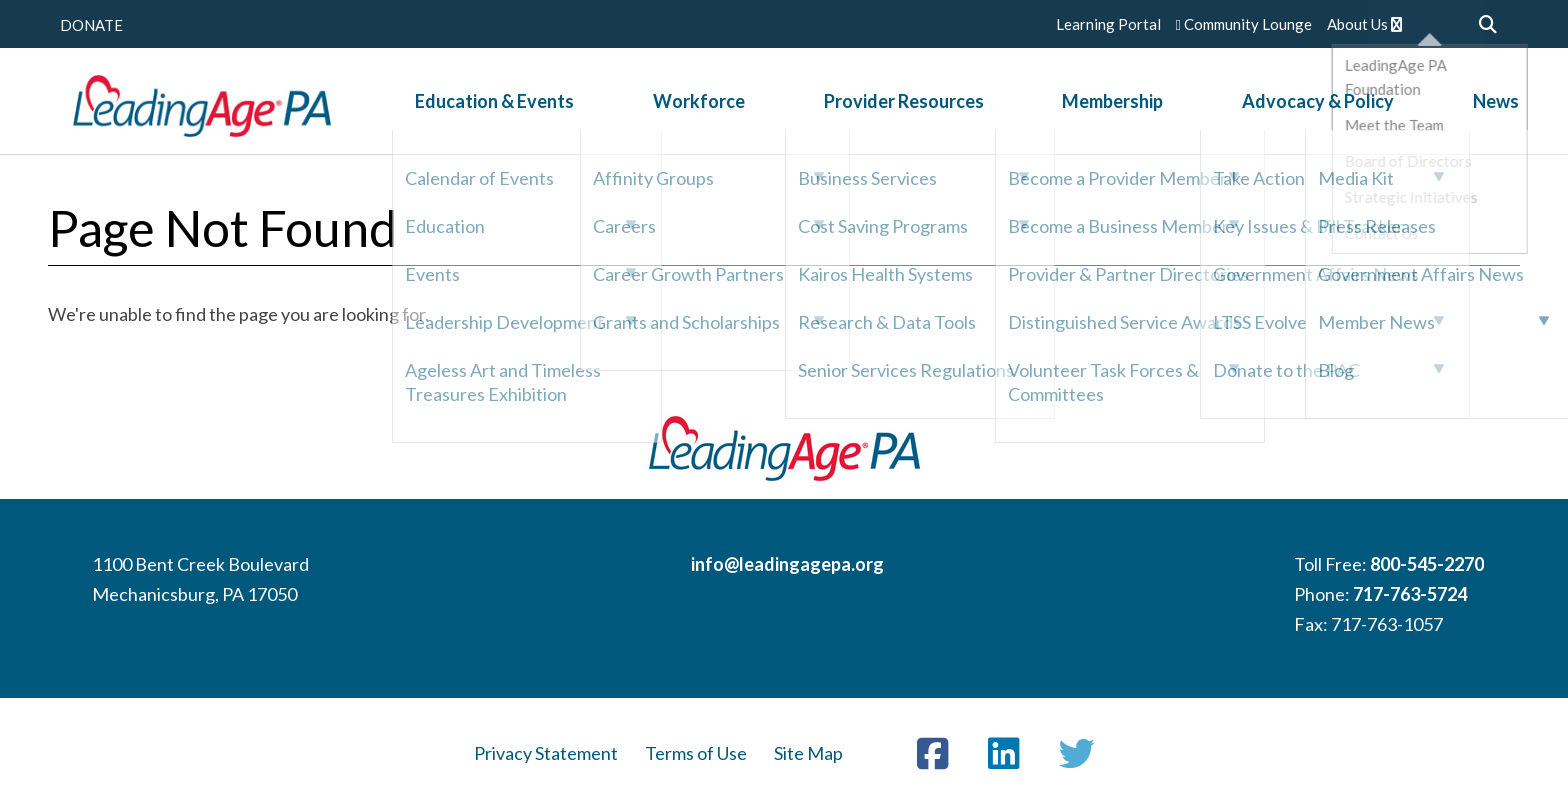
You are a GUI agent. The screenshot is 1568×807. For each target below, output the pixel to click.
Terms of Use (696, 753)
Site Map (808, 753)
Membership (1104, 104)
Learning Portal (1108, 24)
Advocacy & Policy (1298, 104)
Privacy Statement (546, 753)
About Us (1364, 24)
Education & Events (521, 104)
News (1464, 104)
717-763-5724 (1410, 594)
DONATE (91, 25)
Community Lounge (1244, 24)
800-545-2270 (1427, 564)
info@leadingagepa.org (787, 564)
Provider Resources (907, 104)
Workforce (714, 104)
